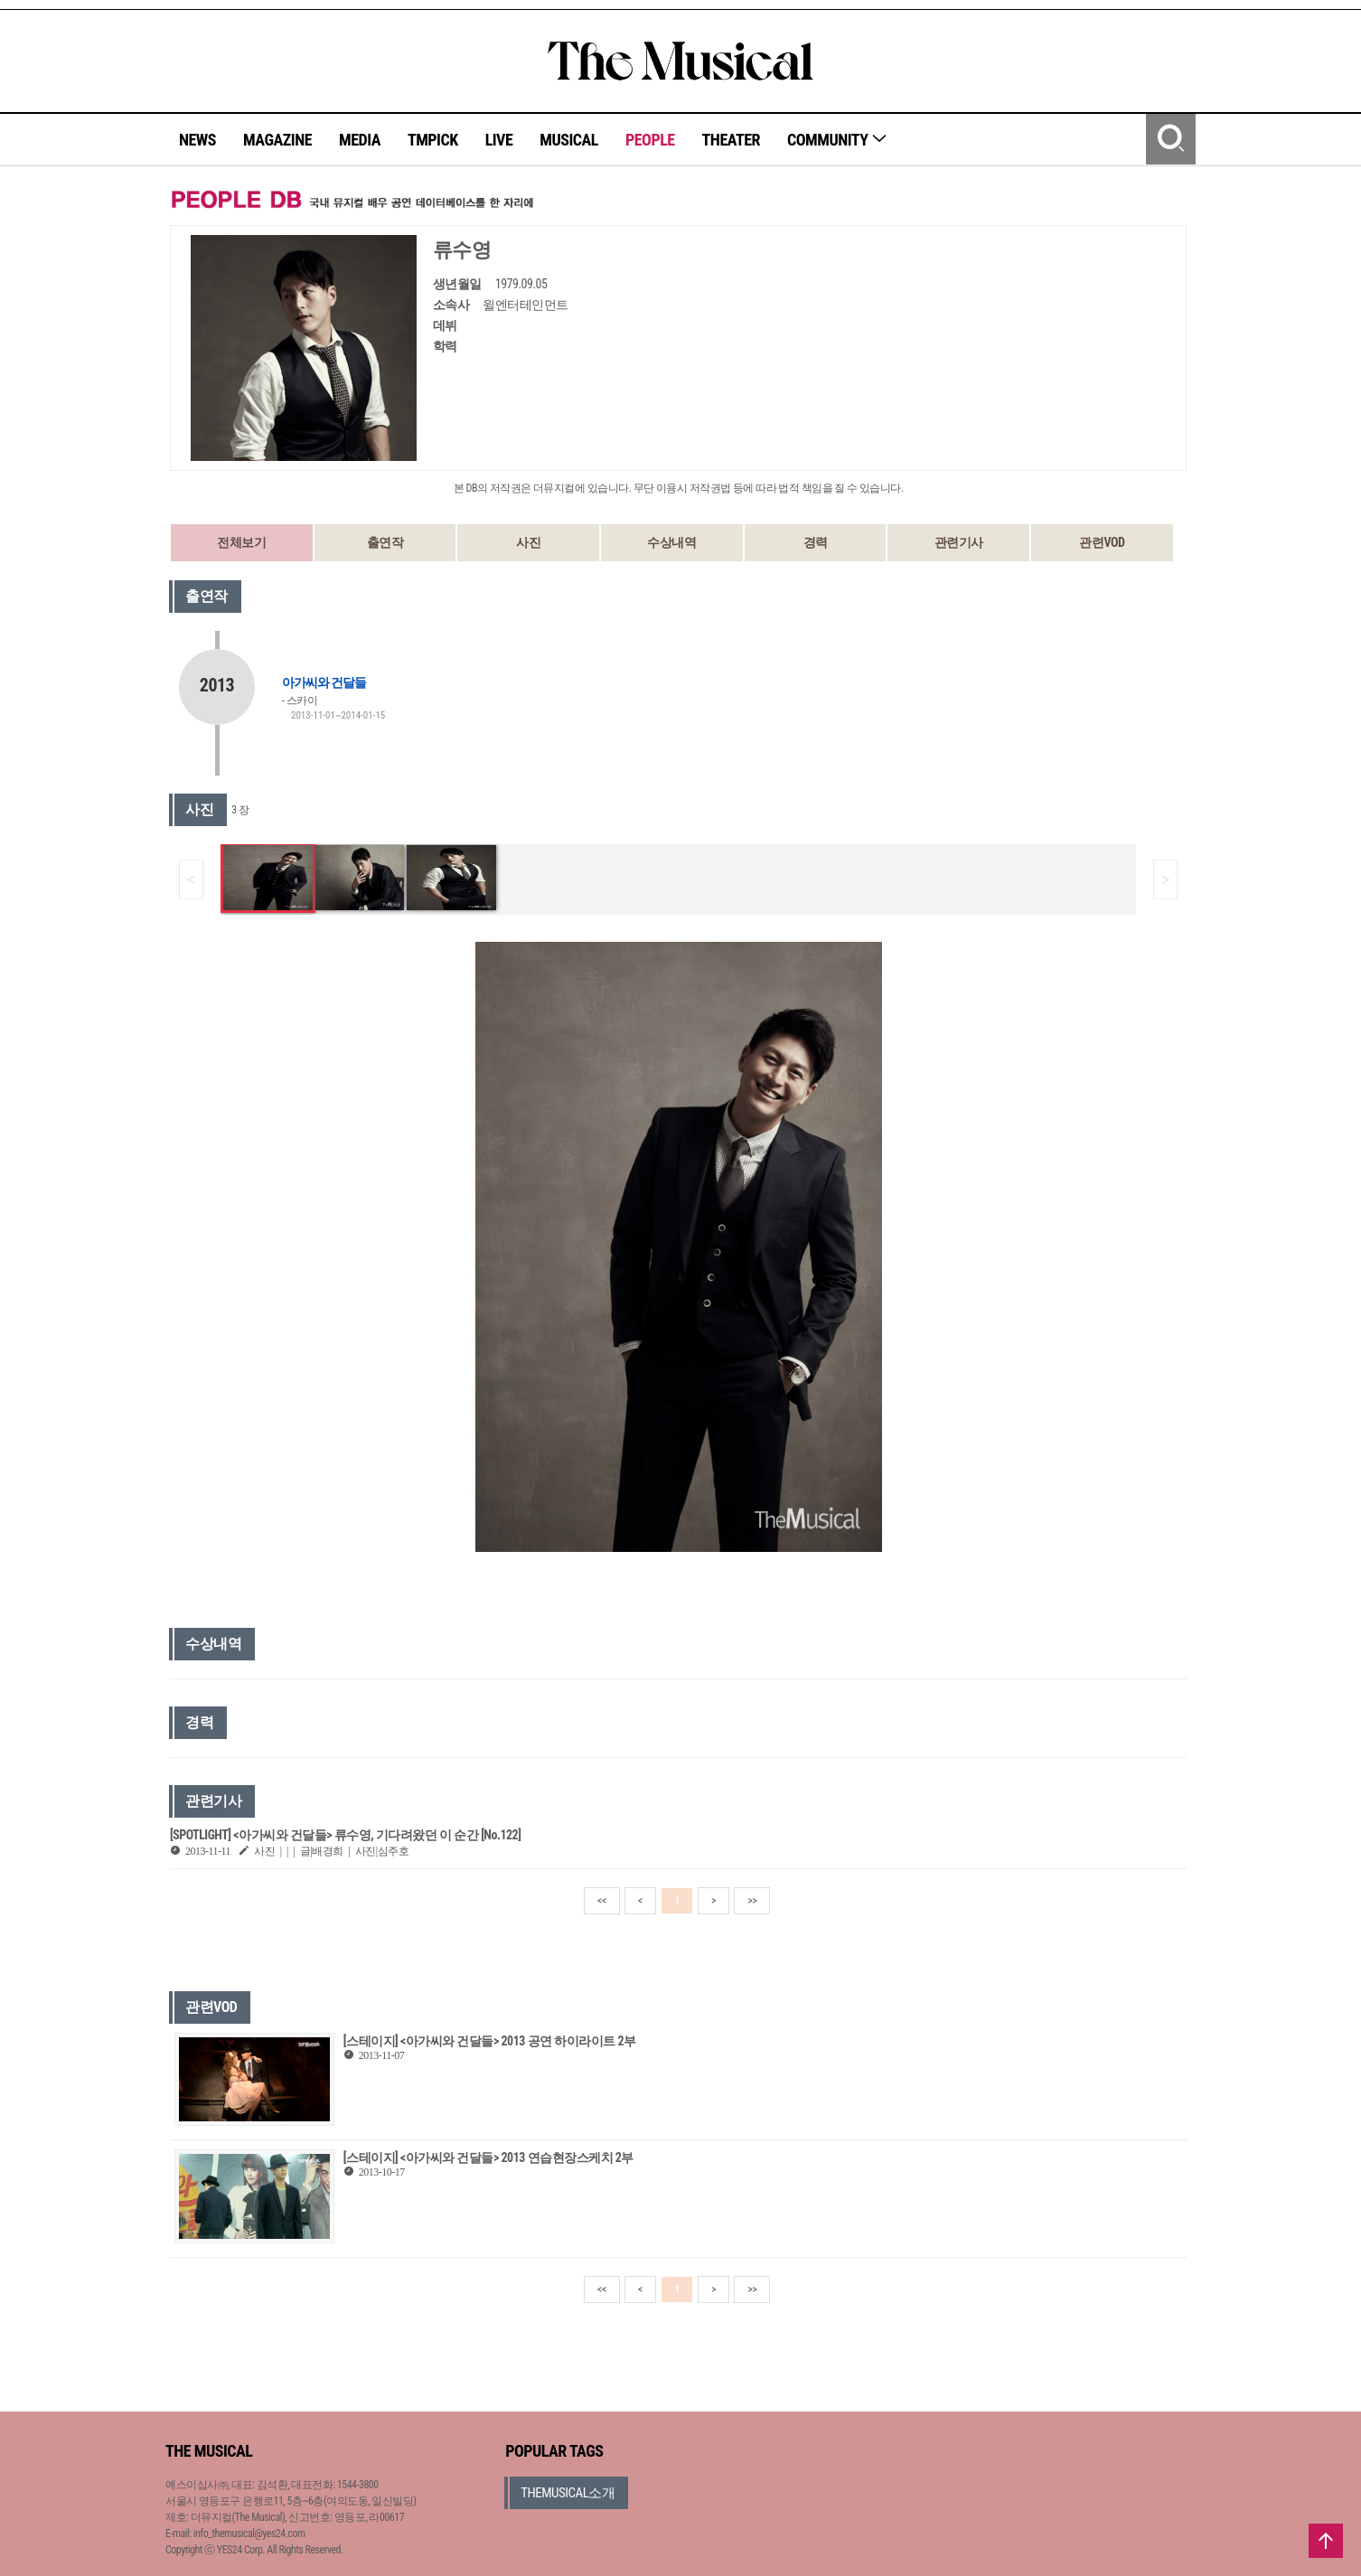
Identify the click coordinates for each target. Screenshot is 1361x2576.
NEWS (197, 139)
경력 (815, 542)
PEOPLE (650, 139)
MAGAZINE (277, 139)
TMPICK (433, 139)
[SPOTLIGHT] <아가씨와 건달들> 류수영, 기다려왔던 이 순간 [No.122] (345, 1835)
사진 (528, 542)
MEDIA (359, 139)
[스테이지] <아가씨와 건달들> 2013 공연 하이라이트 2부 (489, 2041)
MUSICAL (569, 139)
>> (751, 1900)
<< (601, 1900)
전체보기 (241, 542)
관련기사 (958, 542)
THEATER (731, 139)
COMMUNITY (837, 139)
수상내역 (671, 542)
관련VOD (1101, 542)
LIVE (499, 139)
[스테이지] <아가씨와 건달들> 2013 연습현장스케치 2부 (488, 2157)
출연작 (385, 542)
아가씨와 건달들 (324, 682)
